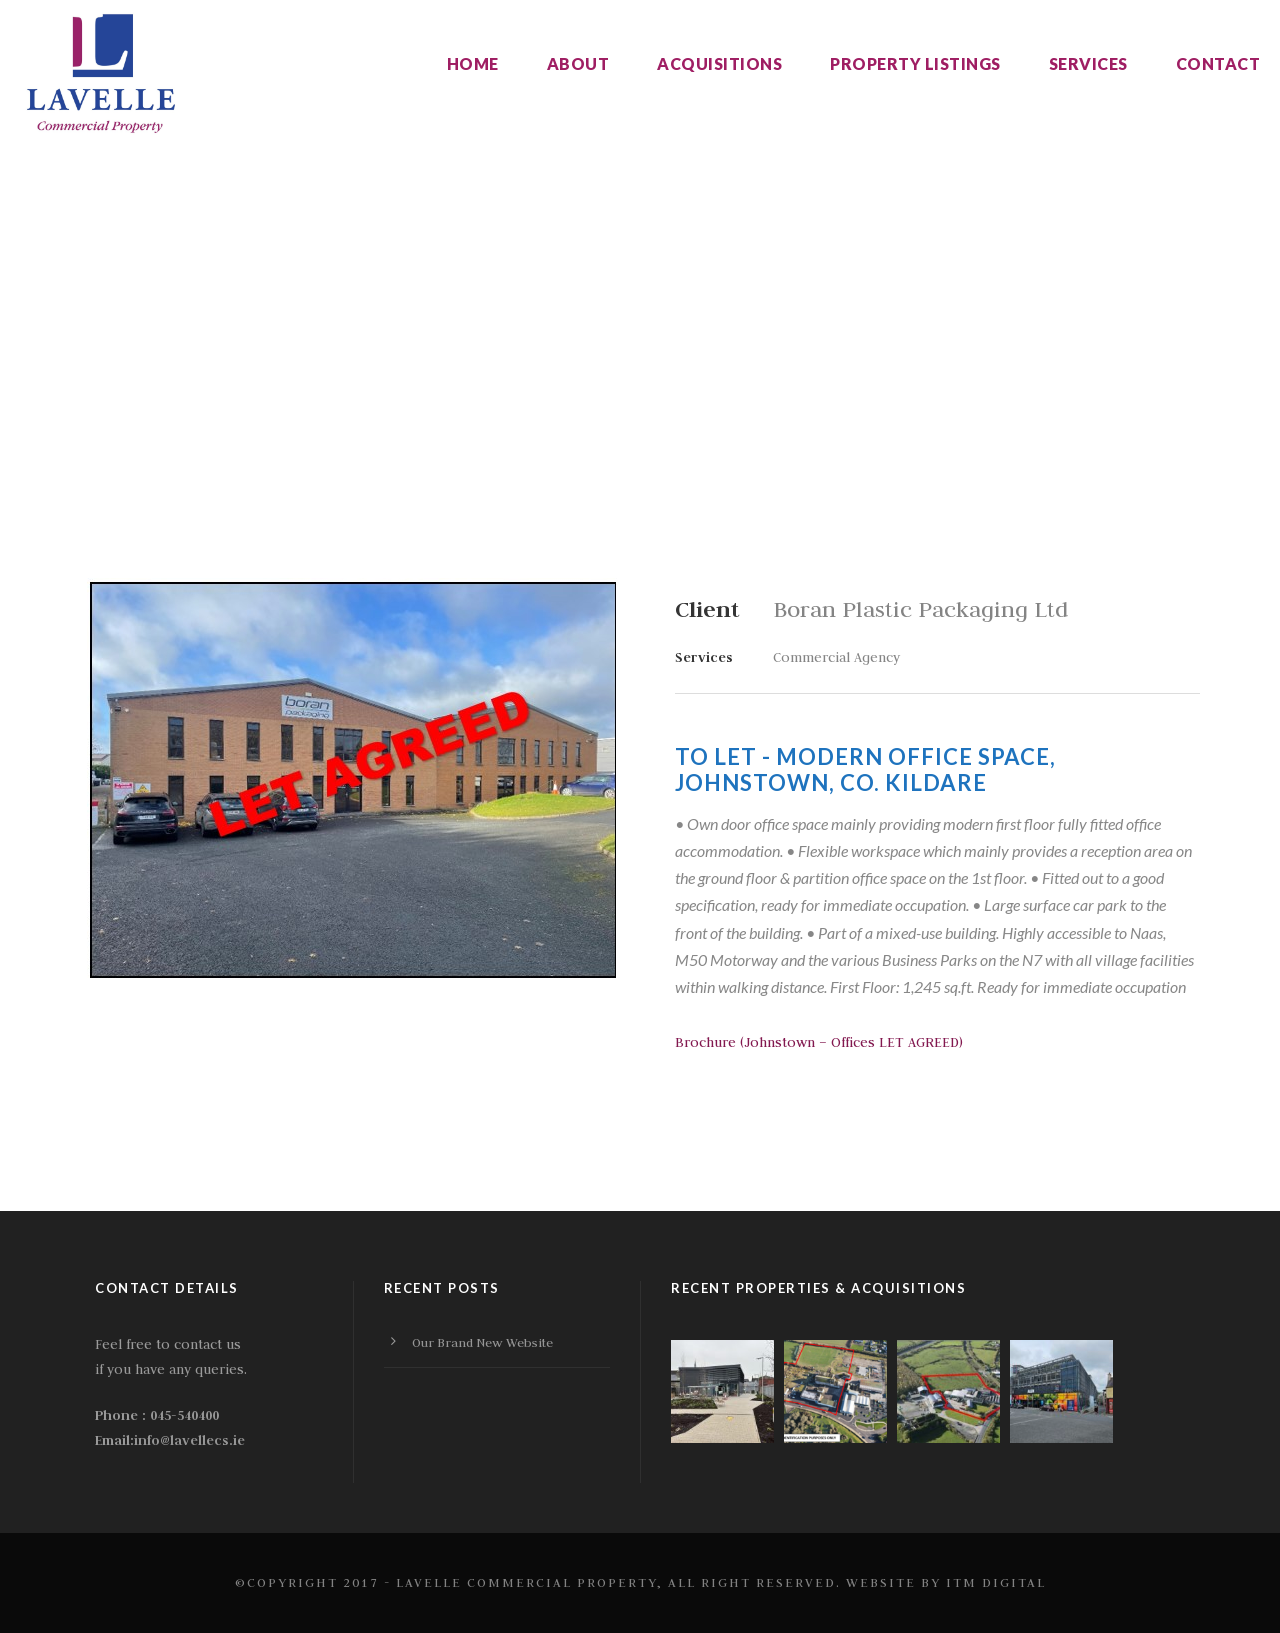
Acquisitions (719, 63)
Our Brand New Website (482, 1342)
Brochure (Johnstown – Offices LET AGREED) (819, 1042)
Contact (1218, 63)
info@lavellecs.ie (189, 1440)
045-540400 (184, 1415)
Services (1088, 63)
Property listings (915, 63)
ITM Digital (996, 1582)
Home (473, 63)
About (578, 63)
